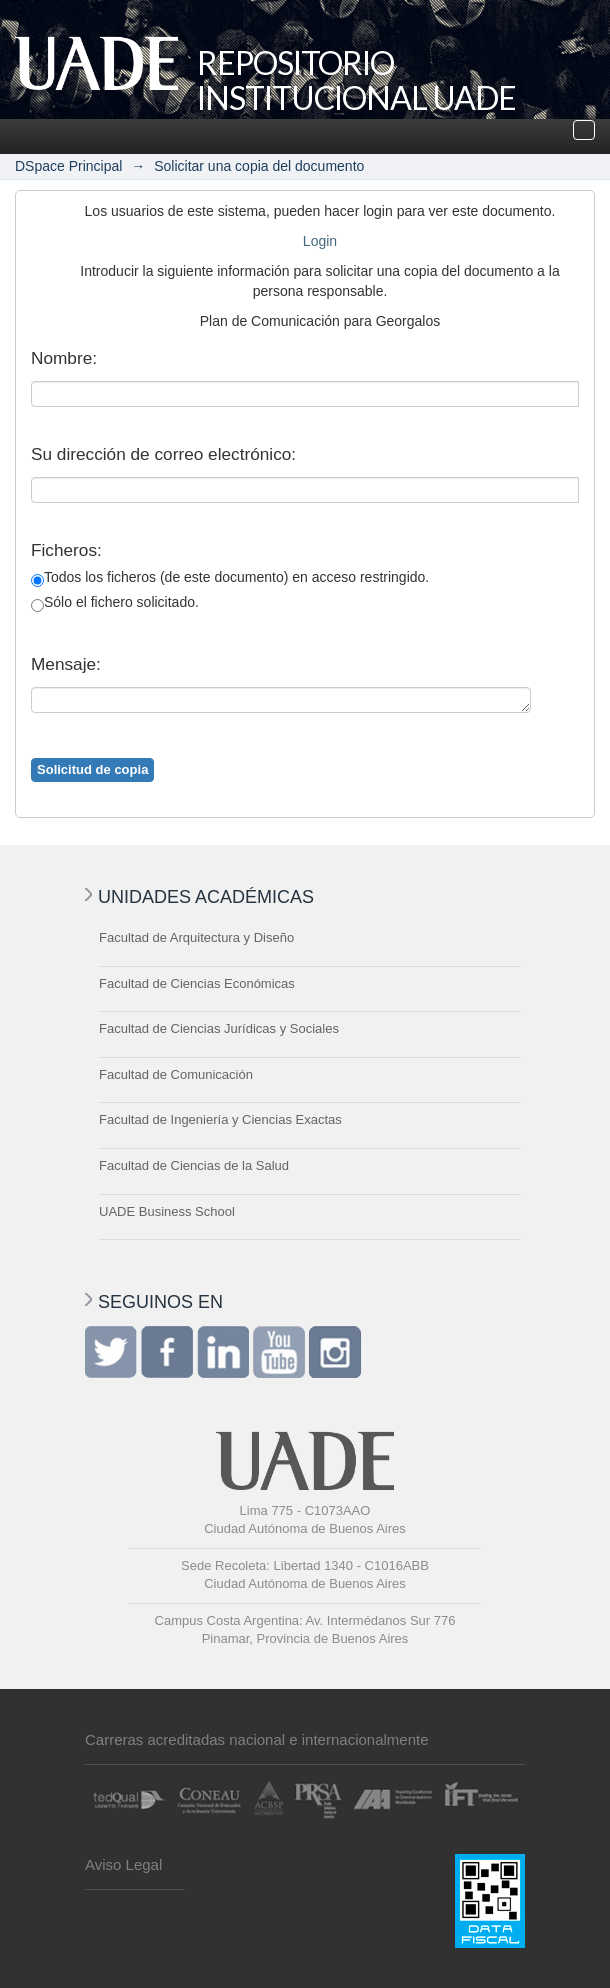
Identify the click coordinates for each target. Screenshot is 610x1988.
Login (320, 241)
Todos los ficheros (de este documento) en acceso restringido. (230, 578)
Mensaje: (66, 664)
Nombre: (64, 358)
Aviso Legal (123, 1864)
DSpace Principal (68, 166)
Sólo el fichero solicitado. (115, 603)
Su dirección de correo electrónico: (163, 454)
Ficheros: (66, 550)
